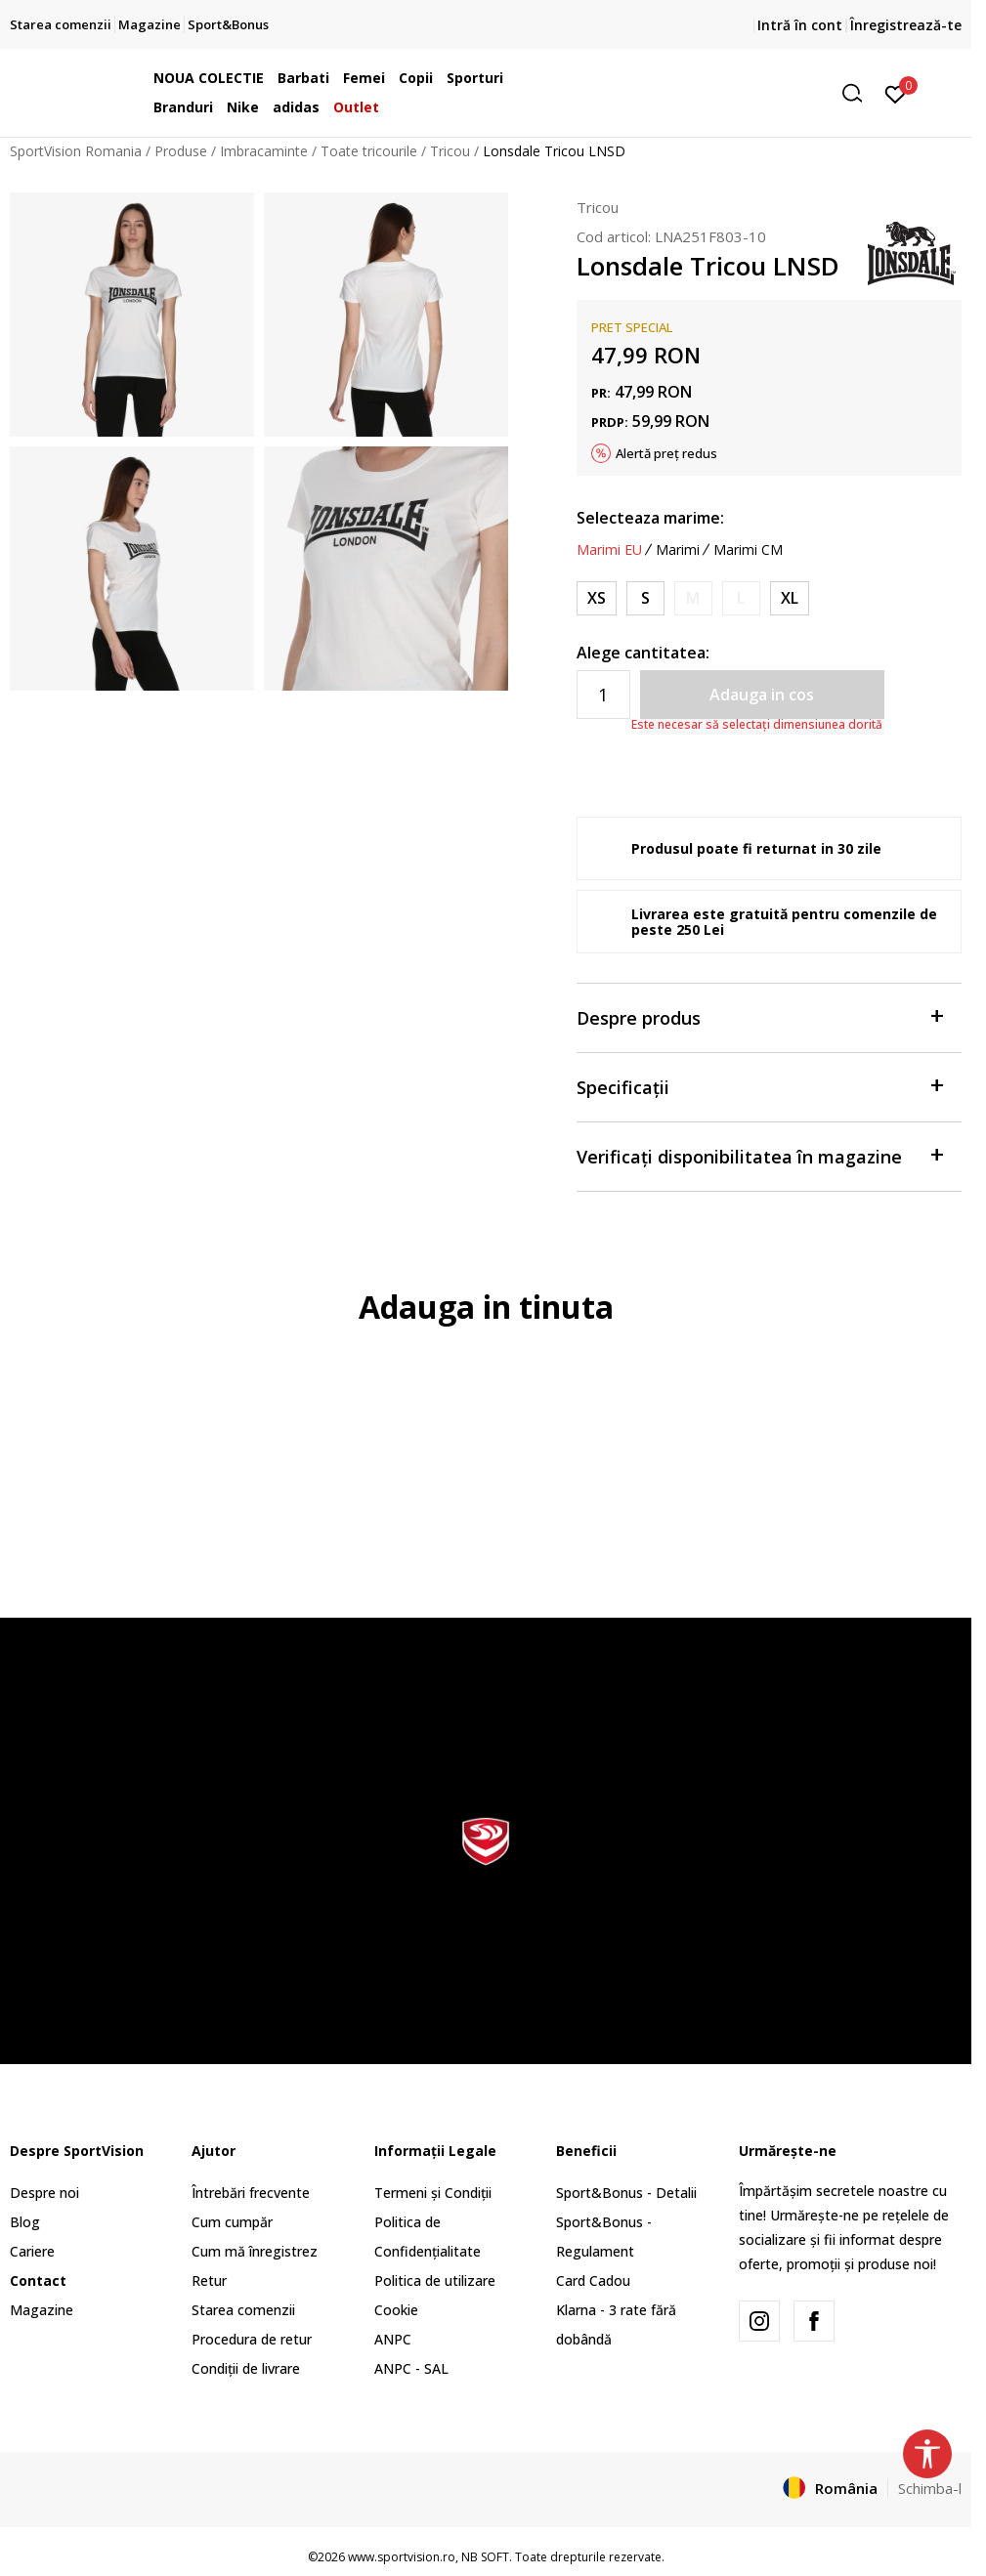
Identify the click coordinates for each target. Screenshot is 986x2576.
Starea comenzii (243, 2310)
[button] (722, 93)
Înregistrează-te (906, 25)
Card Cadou (593, 2280)
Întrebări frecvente (251, 2192)
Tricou (450, 151)
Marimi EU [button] (609, 550)
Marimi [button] (678, 550)
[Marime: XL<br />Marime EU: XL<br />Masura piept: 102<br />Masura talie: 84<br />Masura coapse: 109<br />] (789, 598)
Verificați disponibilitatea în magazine (759, 1155)
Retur (209, 2280)
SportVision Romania (76, 151)
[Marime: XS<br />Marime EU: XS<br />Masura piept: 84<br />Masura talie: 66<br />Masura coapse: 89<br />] (597, 598)
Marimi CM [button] (748, 550)
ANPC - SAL (411, 2368)
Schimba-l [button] (930, 2488)
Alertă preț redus (666, 453)
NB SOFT (485, 2557)
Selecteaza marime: (650, 518)
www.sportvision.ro (401, 2557)
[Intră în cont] (895, 92)
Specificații (759, 1086)
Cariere (32, 2251)
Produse (180, 151)
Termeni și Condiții (433, 2192)
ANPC (392, 2339)
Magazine (41, 2310)
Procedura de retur (252, 2339)
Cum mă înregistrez (255, 2251)
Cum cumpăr (232, 2222)
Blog (25, 2222)
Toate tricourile (369, 151)
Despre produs (759, 1016)
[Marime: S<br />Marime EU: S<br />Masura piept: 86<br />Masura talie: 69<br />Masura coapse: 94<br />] (645, 598)
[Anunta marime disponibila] (693, 598)
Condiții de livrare (246, 2368)
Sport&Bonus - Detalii (626, 2192)
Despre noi (44, 2192)
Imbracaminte (264, 151)
